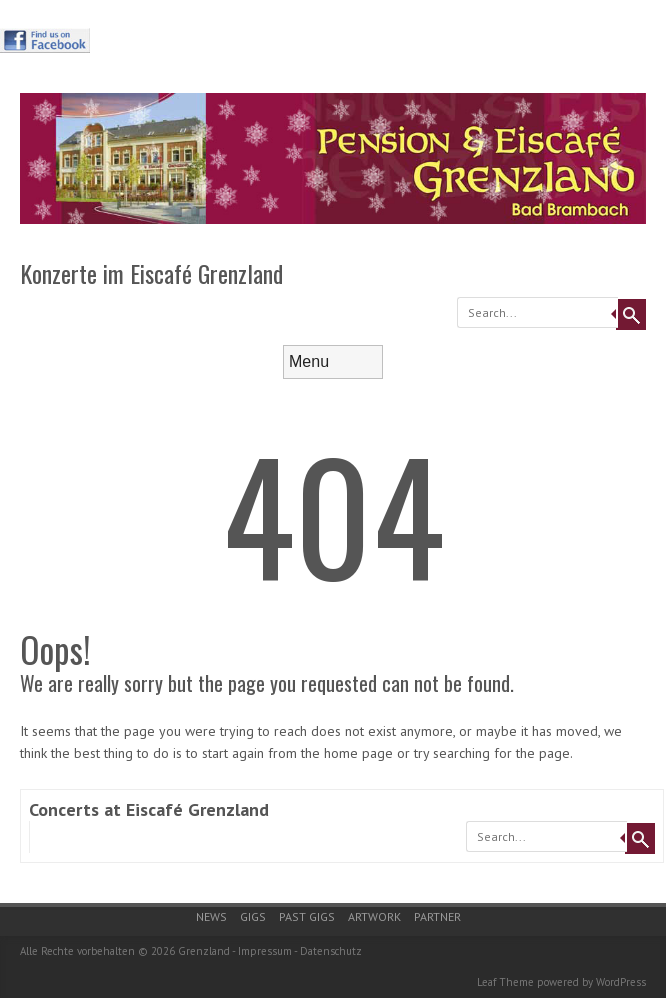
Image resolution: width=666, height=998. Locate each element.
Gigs (253, 916)
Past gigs (307, 916)
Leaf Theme (505, 982)
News (211, 916)
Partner (437, 916)
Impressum (265, 951)
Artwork (374, 916)
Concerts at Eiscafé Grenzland (149, 809)
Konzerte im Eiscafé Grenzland (151, 273)
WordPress (621, 982)
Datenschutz (331, 951)
